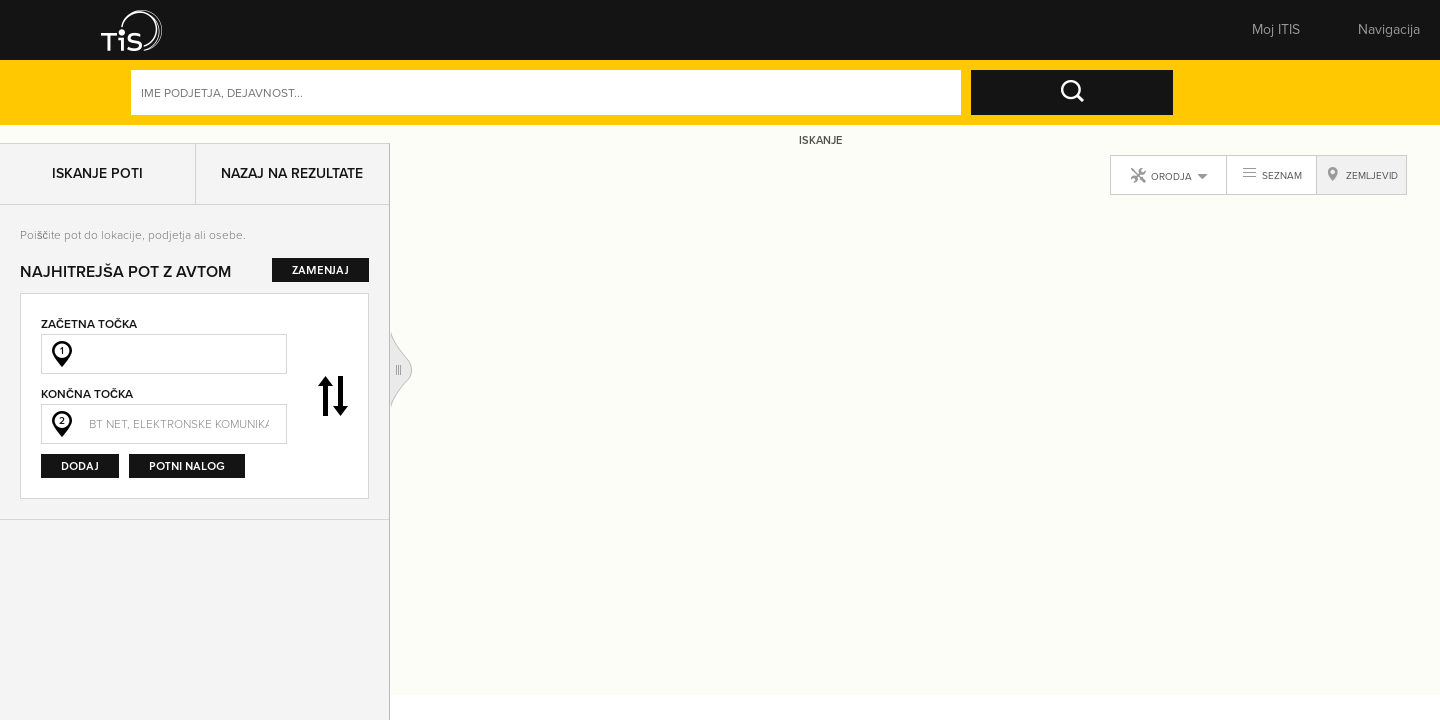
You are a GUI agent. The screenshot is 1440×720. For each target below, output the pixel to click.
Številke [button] (527, 35)
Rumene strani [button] (249, 35)
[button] (135, 35)
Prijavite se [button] (1185, 35)
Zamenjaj (333, 403)
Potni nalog (187, 472)
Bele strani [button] (388, 35)
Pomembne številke (944, 35)
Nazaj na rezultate (292, 180)
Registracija (1294, 35)
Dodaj (80, 472)
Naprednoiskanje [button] (1146, 107)
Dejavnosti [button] (1278, 107)
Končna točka (87, 401)
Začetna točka (89, 330)
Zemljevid (666, 35)
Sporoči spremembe (805, 35)
